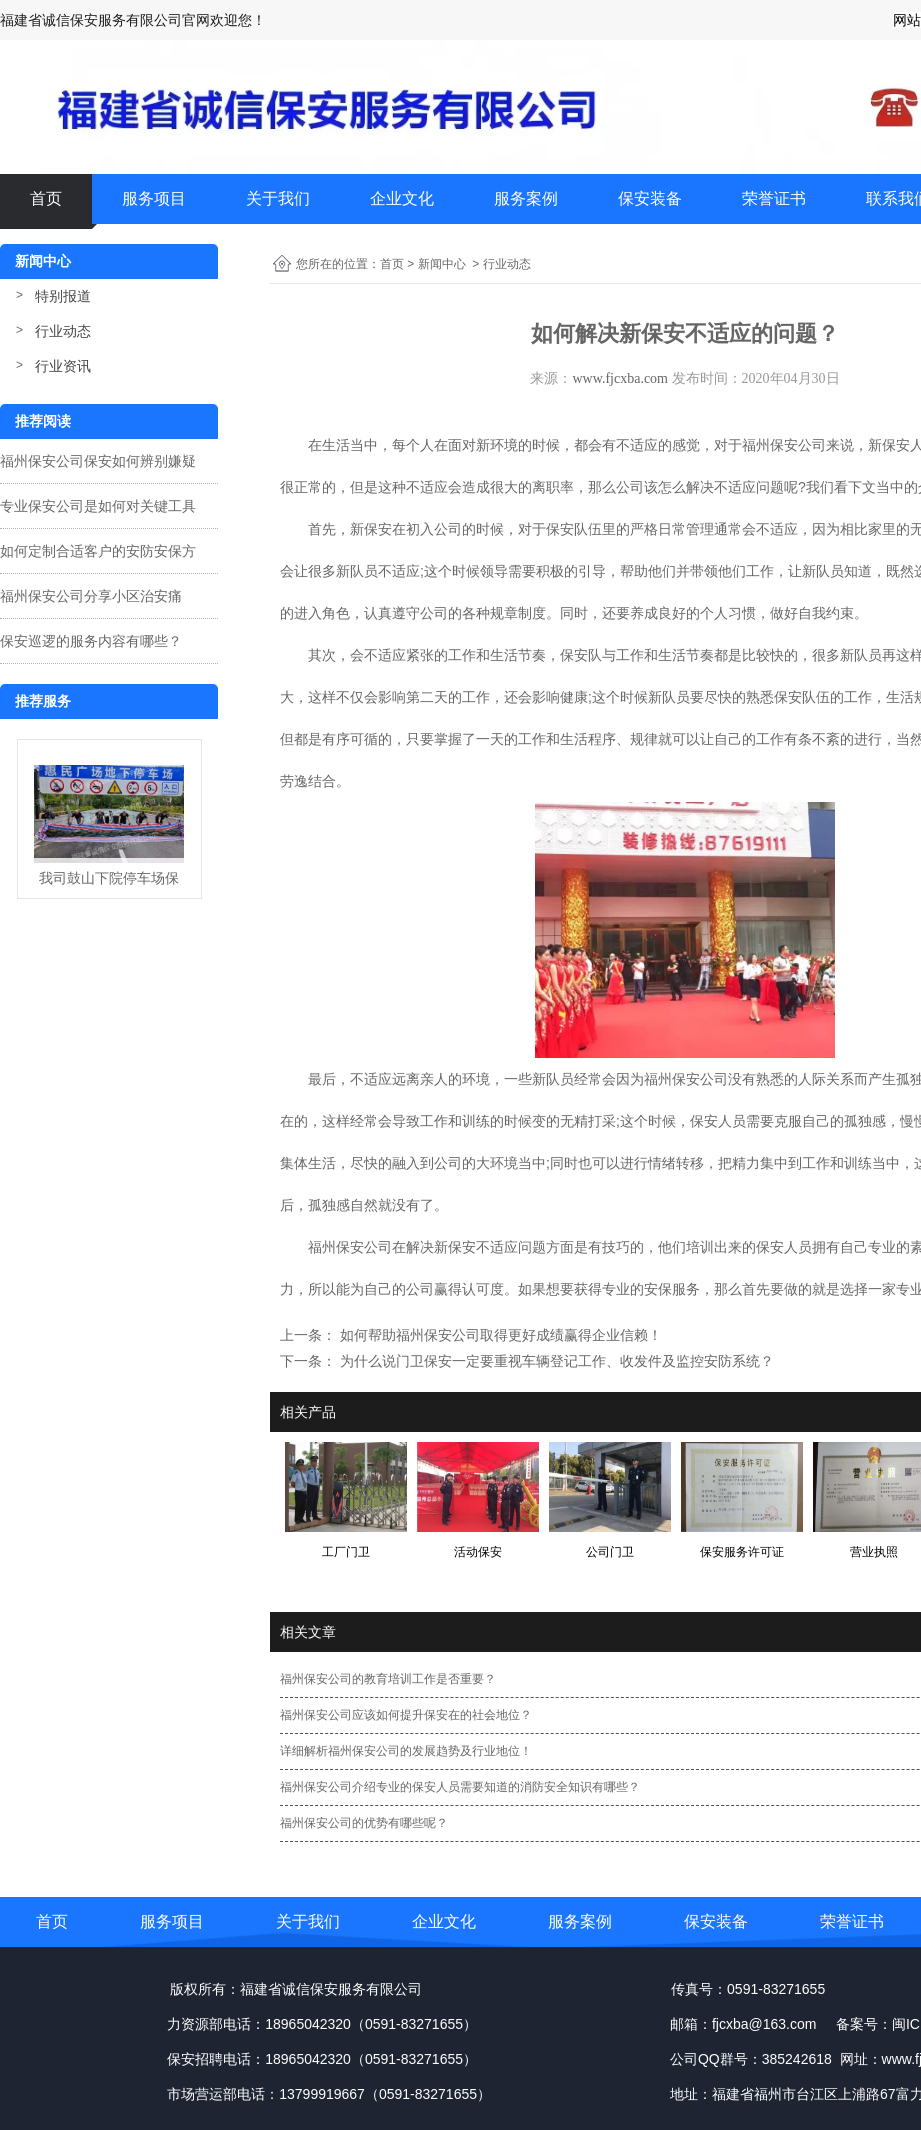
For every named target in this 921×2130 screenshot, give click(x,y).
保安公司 (700, 1079)
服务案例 (526, 198)
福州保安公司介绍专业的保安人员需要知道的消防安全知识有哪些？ (460, 1787)
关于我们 (278, 198)
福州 (658, 1079)
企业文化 (402, 198)
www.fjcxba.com (620, 378)
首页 (46, 198)
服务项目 (154, 198)
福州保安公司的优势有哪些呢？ (364, 1823)
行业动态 (63, 331)
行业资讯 (63, 366)
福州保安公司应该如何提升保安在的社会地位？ (406, 1715)
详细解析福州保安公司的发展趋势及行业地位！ (406, 1751)
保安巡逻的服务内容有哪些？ (91, 641)
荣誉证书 (774, 198)
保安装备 (650, 198)
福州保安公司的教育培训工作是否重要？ (388, 1679)
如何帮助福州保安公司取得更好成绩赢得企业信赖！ (499, 1335)
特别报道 (63, 296)
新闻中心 (442, 264)
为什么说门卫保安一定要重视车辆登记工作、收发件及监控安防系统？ (555, 1361)
